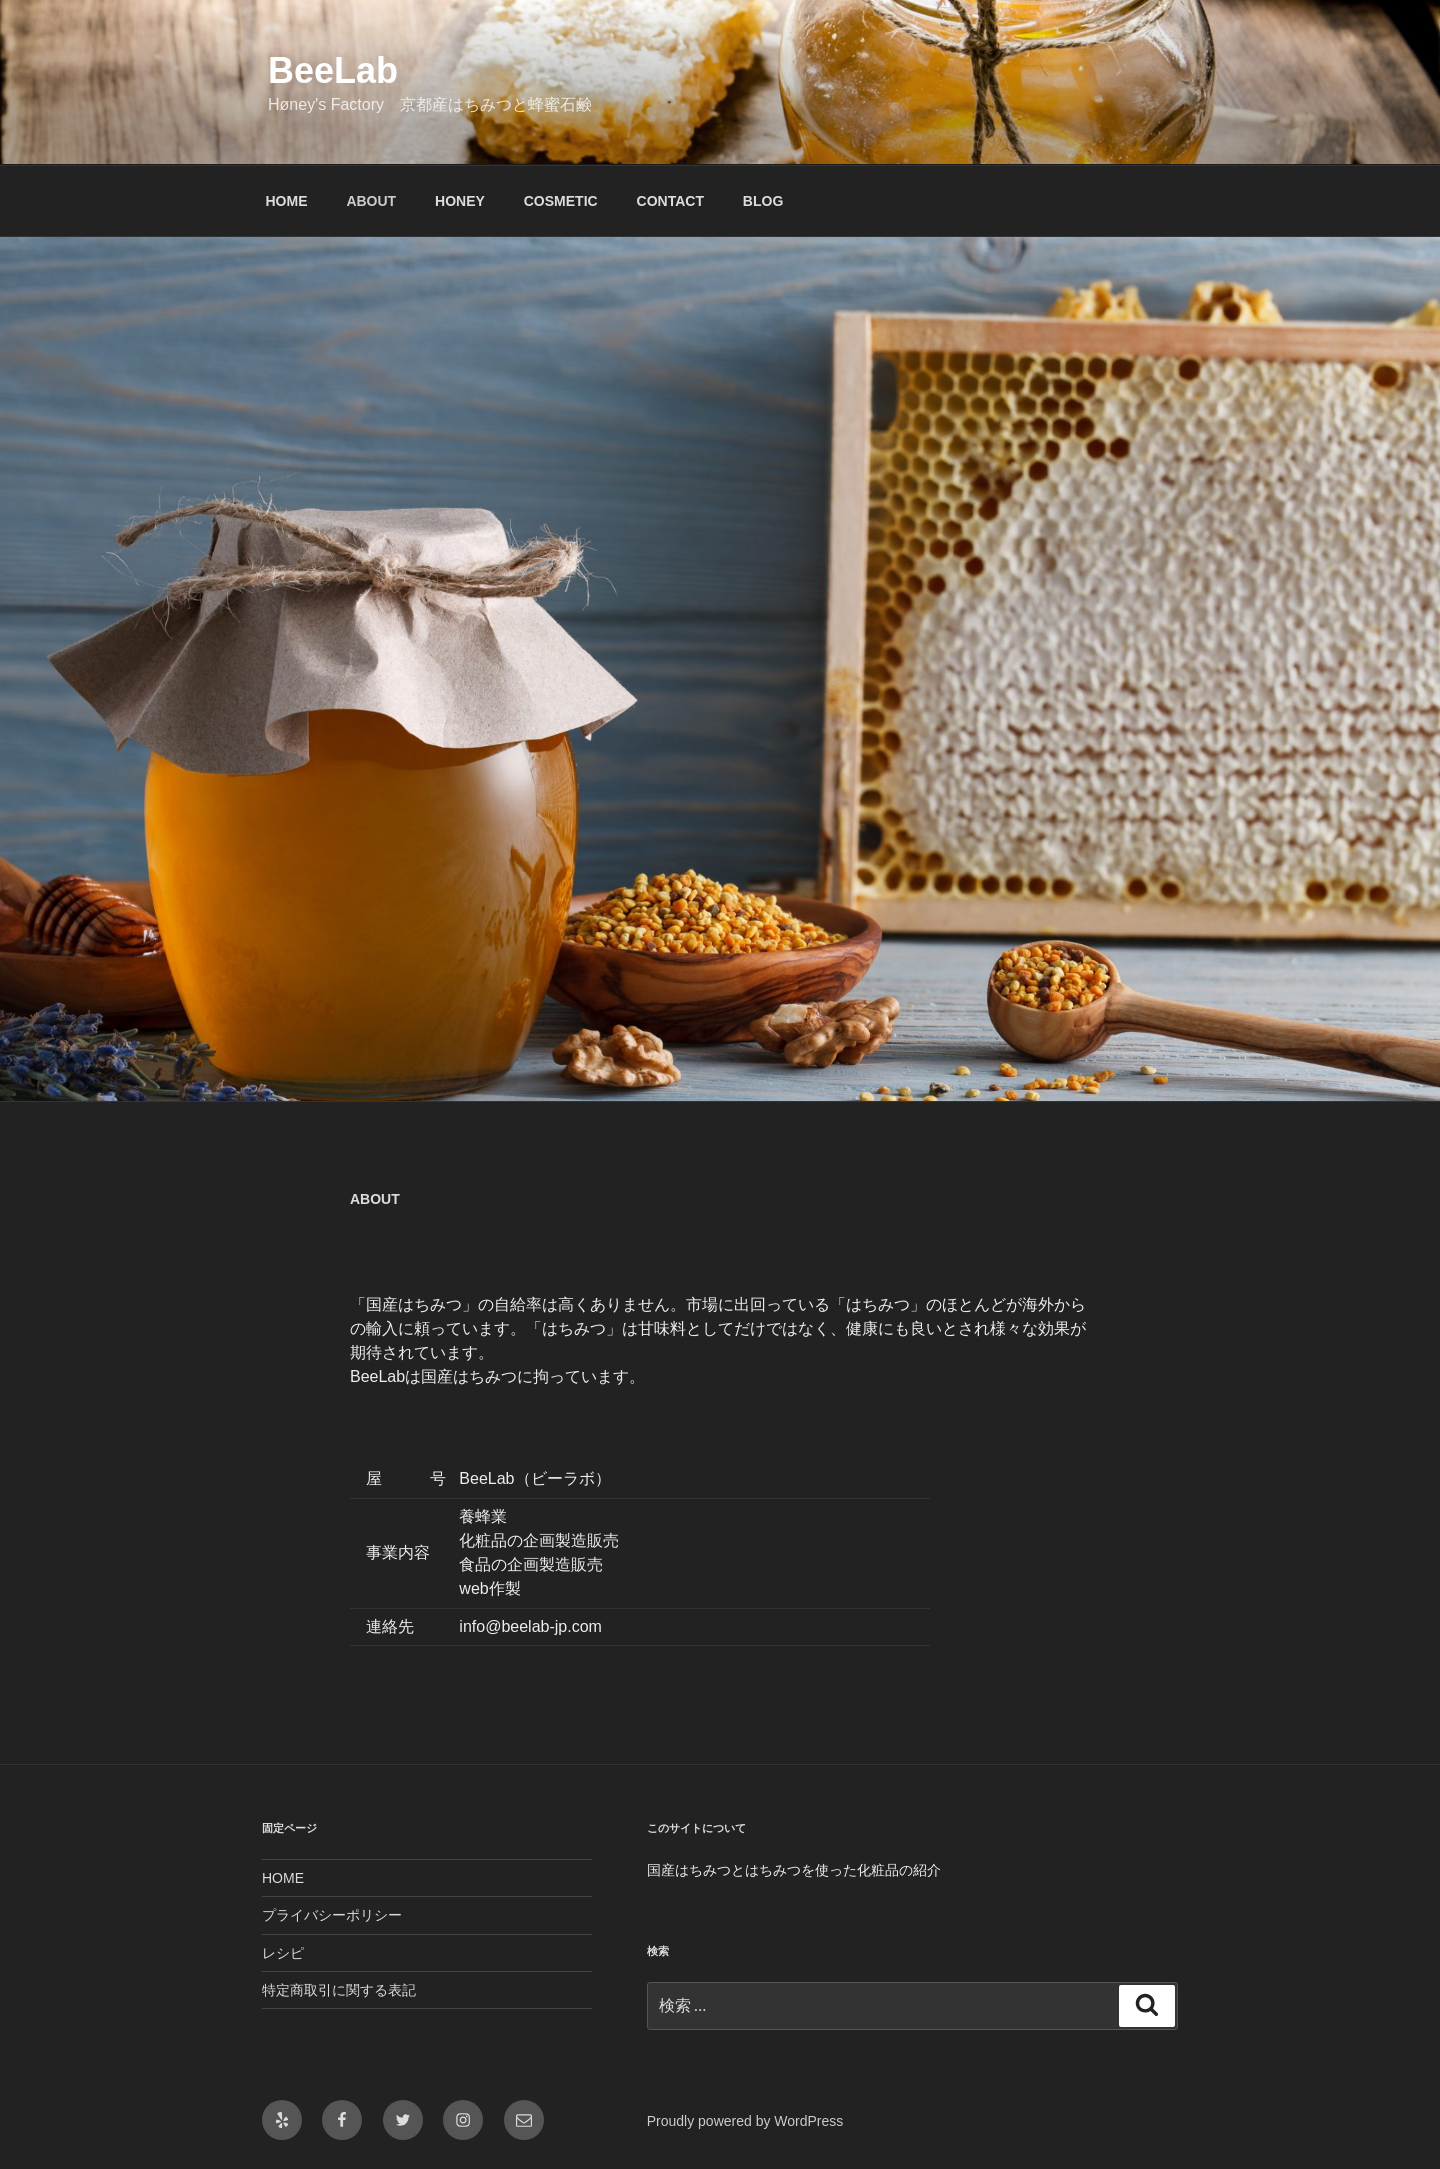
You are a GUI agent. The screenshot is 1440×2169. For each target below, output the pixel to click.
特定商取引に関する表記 (339, 1990)
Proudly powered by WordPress (745, 2121)
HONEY (460, 201)
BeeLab (333, 70)
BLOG (763, 201)
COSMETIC (561, 201)
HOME (287, 201)
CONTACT (670, 201)
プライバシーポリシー (332, 1915)
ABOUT (371, 201)
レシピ (283, 1953)
